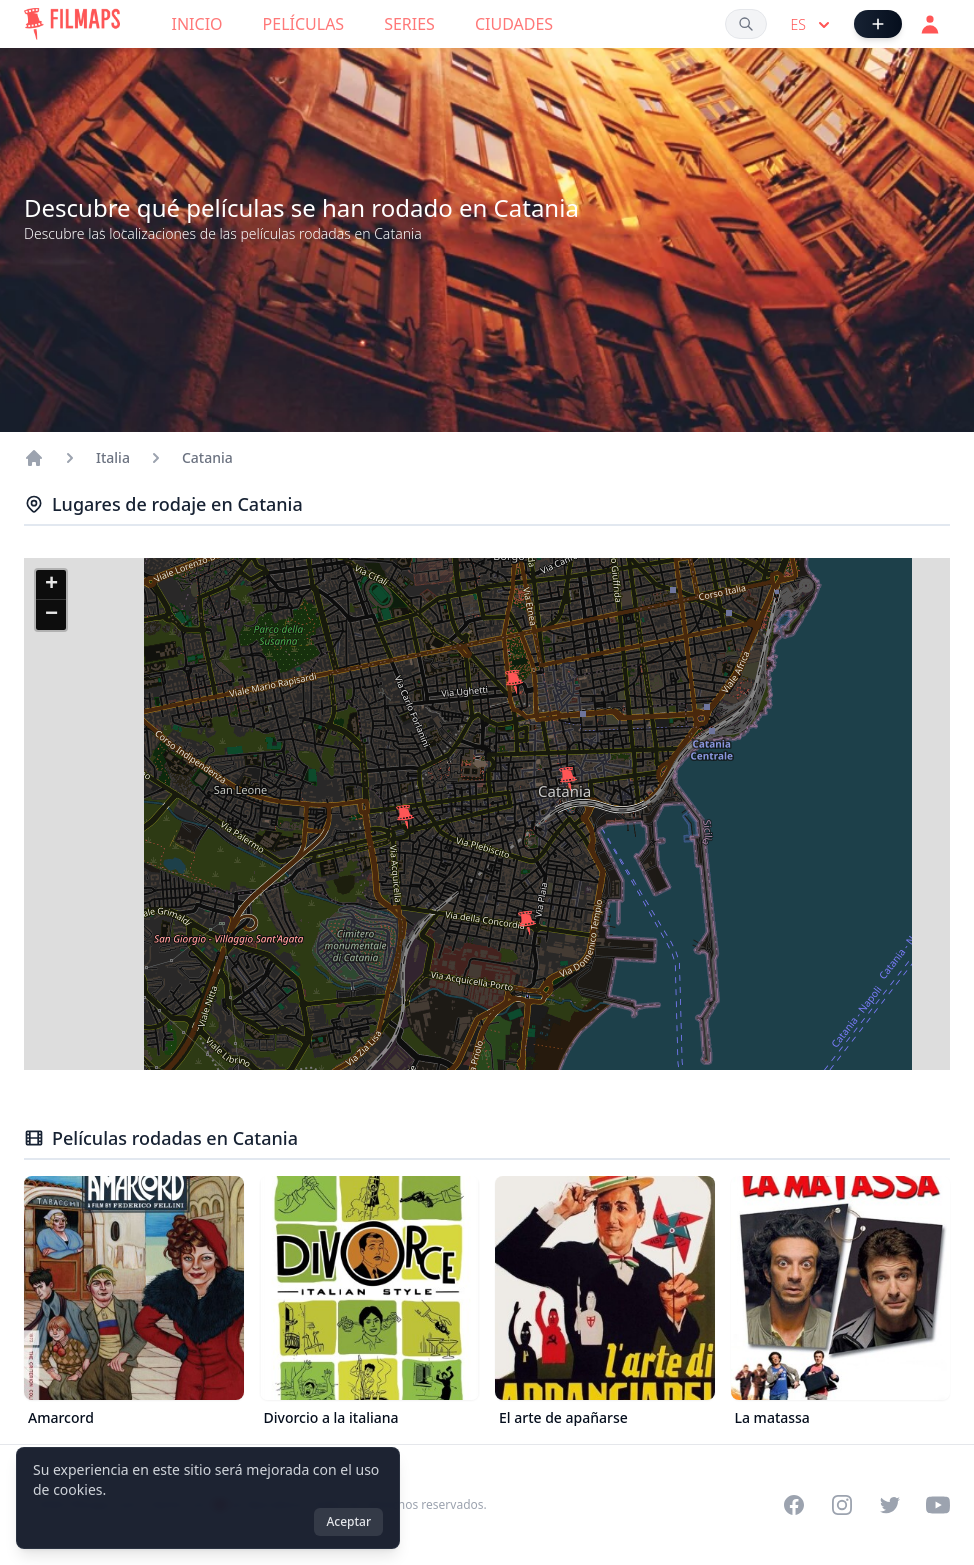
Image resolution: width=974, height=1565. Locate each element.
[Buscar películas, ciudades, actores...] (746, 24)
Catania (207, 457)
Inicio (197, 24)
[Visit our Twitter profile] (890, 1505)
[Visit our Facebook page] (794, 1505)
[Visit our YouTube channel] (938, 1505)
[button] (527, 923)
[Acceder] (930, 24)
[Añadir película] (878, 24)
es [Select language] (812, 25)
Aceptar (348, 1521)
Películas (304, 24)
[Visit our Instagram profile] (842, 1505)
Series (409, 24)
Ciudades (514, 24)
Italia (113, 457)
